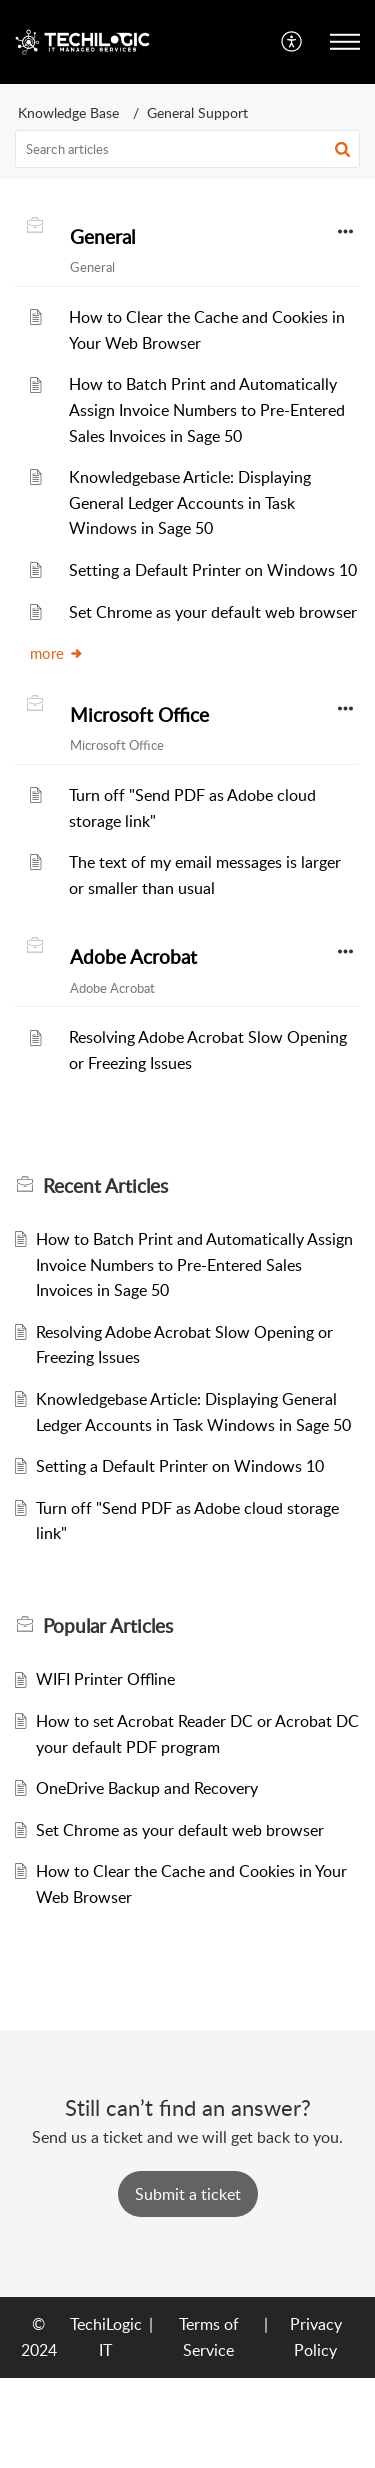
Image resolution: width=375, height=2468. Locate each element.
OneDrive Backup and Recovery (147, 1788)
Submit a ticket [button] (188, 2194)
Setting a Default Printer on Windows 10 (213, 570)
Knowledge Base (68, 112)
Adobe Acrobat (133, 957)
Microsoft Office (139, 715)
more (57, 653)
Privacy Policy (316, 2337)
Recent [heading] (105, 1186)
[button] (292, 42)
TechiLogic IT (106, 2337)
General (102, 237)
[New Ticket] (188, 2194)
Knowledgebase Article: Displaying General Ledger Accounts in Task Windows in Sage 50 (190, 502)
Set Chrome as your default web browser (213, 612)
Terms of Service (209, 2337)
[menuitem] (292, 42)
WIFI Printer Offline (105, 1679)
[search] (187, 149)
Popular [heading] (108, 1626)
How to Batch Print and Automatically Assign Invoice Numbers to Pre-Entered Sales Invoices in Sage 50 (207, 409)
